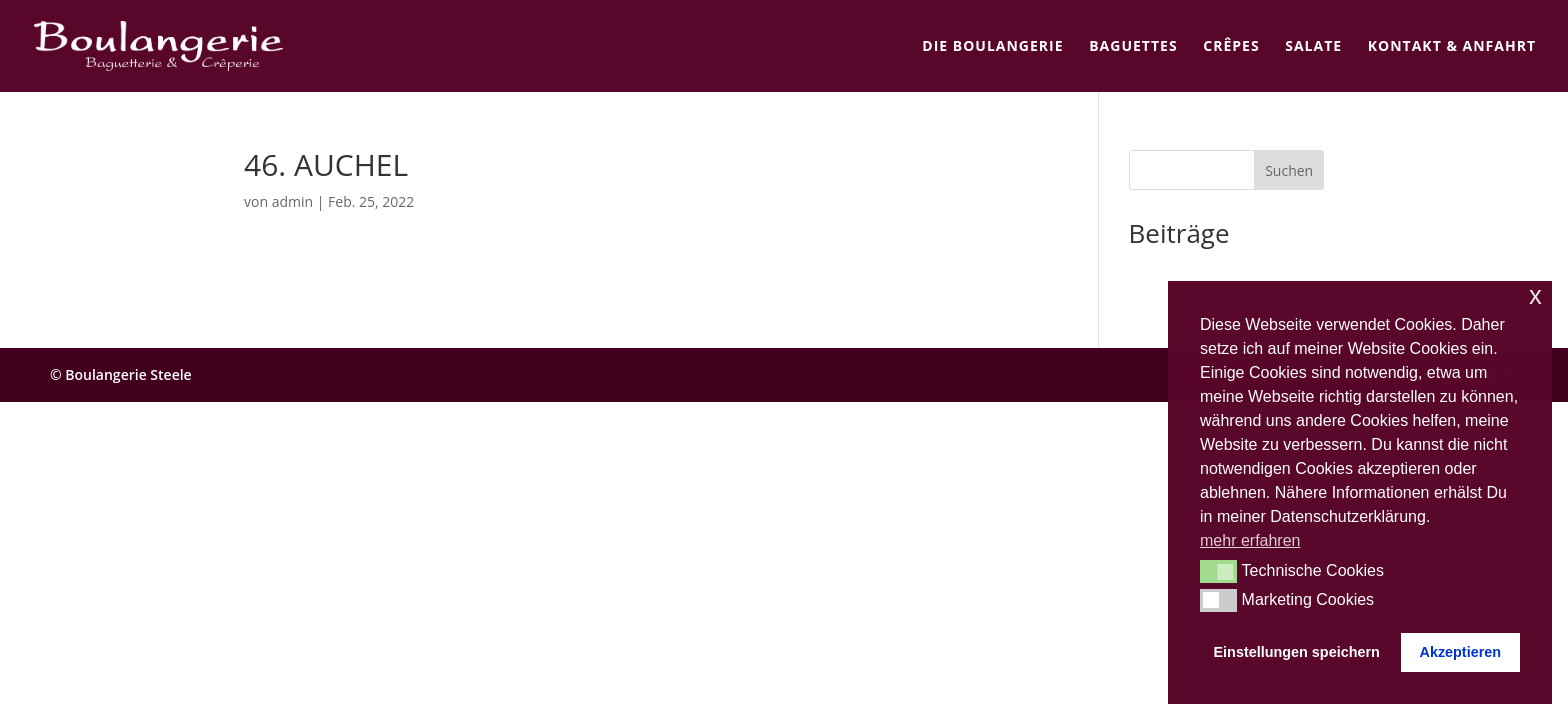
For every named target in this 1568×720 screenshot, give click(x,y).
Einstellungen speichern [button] (1297, 652)
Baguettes (1133, 47)
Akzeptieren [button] (1460, 652)
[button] (1218, 571)
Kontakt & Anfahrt (1452, 47)
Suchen (1289, 170)
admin (292, 201)
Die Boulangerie (992, 47)
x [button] (1535, 295)
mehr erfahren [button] (1250, 540)
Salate (1313, 47)
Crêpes (1231, 47)
